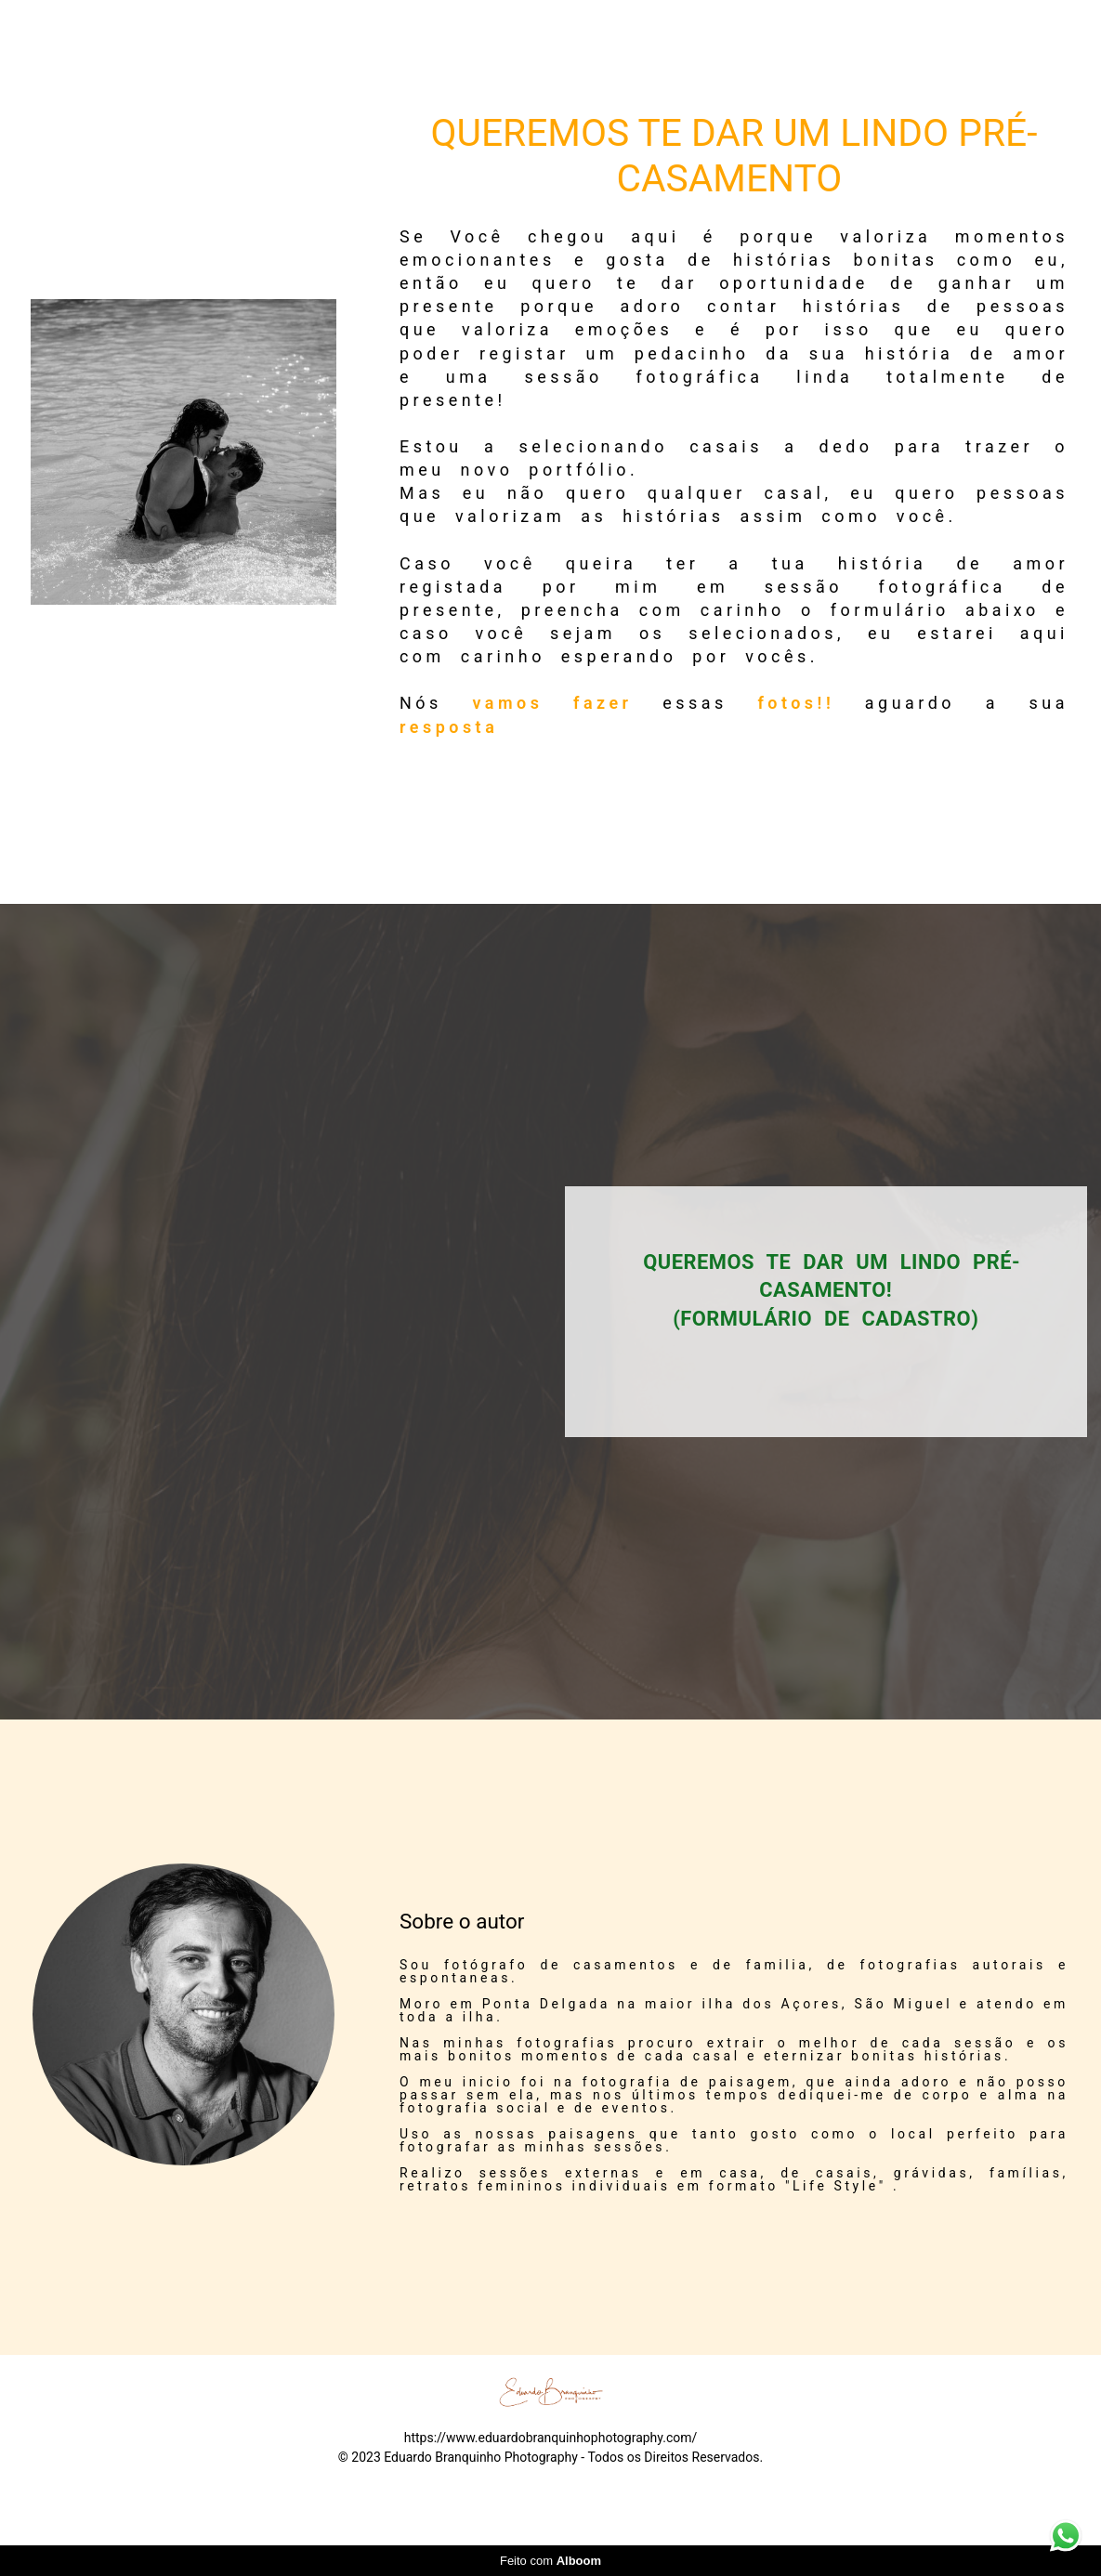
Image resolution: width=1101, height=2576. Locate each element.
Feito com (550, 2561)
